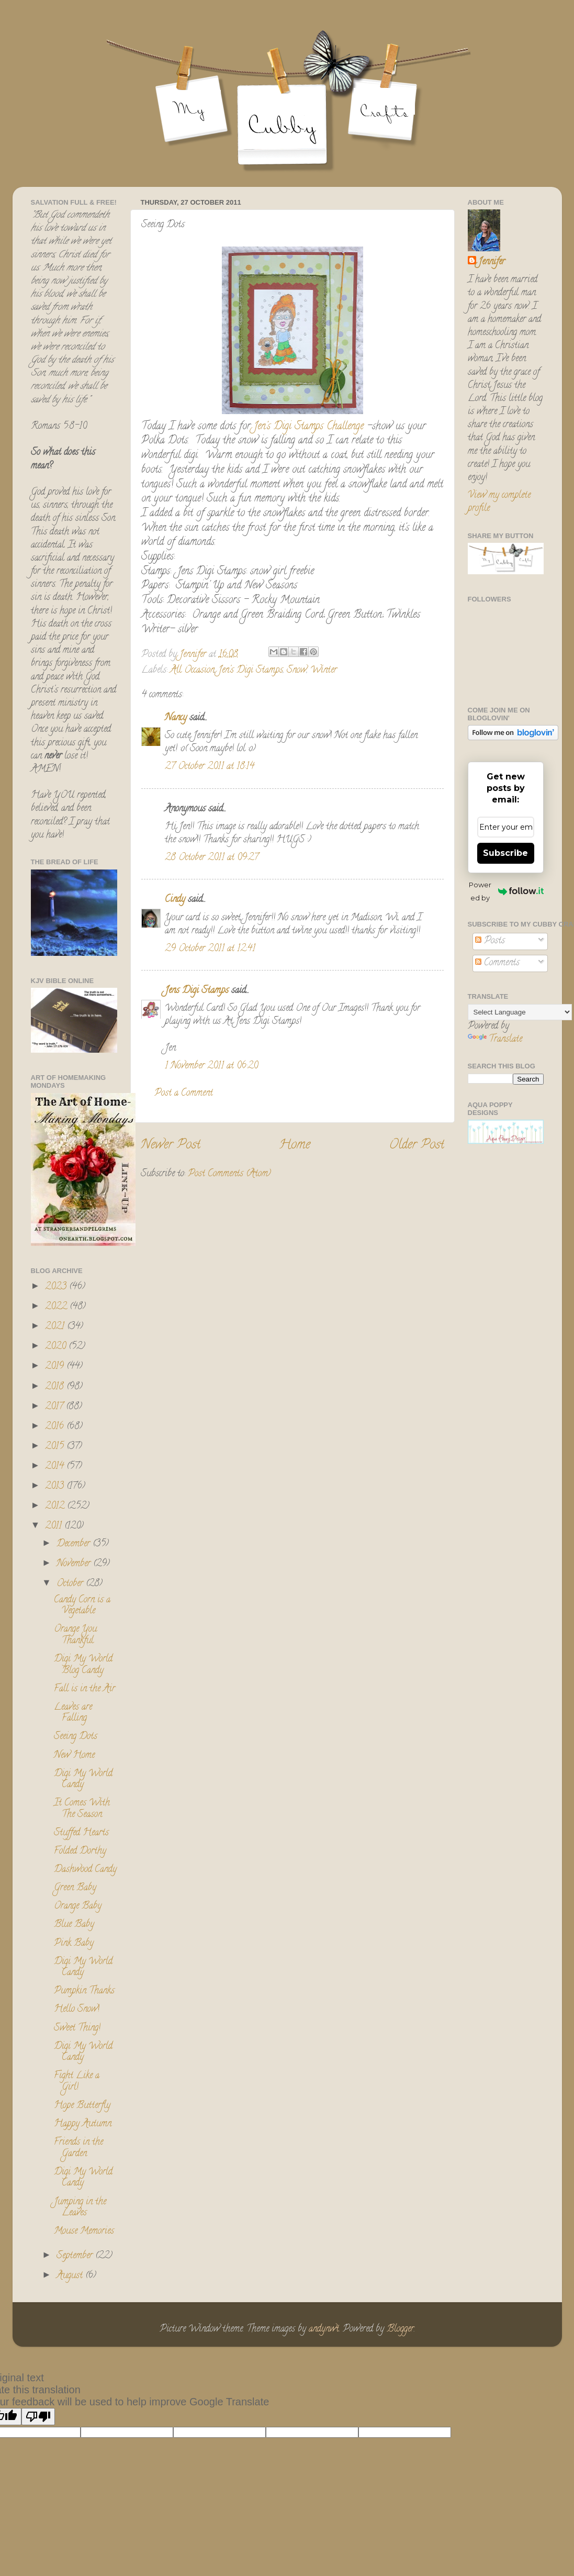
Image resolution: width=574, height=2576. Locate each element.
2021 (56, 1327)
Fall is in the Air (84, 1689)
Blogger (400, 2329)
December (75, 1544)
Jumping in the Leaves (80, 2208)
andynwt (324, 2329)
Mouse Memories (84, 2231)
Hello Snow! (76, 2009)
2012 (56, 1506)
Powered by (506, 891)
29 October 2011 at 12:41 (210, 949)
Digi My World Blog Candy (83, 1665)
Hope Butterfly (82, 2106)
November (75, 1564)
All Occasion (192, 670)
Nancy (176, 718)
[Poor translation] (38, 2416)
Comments (497, 963)
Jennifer (491, 262)
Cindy (175, 900)
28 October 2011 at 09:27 (211, 858)
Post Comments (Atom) (229, 1174)
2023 (57, 1287)
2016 (55, 1427)
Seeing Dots (75, 1737)
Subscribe (505, 853)
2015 (55, 1447)
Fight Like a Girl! (76, 2082)
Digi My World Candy (83, 1780)
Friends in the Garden (78, 2148)
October (71, 1584)
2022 (57, 1307)
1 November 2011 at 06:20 (211, 1066)
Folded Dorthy (80, 1851)
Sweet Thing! (77, 2028)
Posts (490, 941)
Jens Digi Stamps (197, 991)
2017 (55, 1407)
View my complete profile (499, 502)
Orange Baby (78, 1906)
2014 (55, 1466)
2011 (54, 1526)
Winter (323, 670)
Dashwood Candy (85, 1870)
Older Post (416, 1145)
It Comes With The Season (82, 1809)
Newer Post (170, 1145)
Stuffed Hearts (81, 1833)
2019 (55, 1366)
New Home (74, 1755)
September (76, 2256)
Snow (297, 670)
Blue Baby (74, 1924)
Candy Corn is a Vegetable (82, 1606)
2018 (55, 1387)
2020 (57, 1347)
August (71, 2276)
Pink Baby (74, 1943)
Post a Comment (183, 1093)
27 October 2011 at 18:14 (209, 767)
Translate (495, 1039)
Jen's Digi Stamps (250, 670)
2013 (55, 1486)
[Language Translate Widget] (520, 1012)
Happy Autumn (82, 2124)
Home (294, 1145)
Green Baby (75, 1888)
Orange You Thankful (75, 1635)
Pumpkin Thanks (84, 1991)
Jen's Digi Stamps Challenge (309, 427)
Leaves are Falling (73, 1713)
